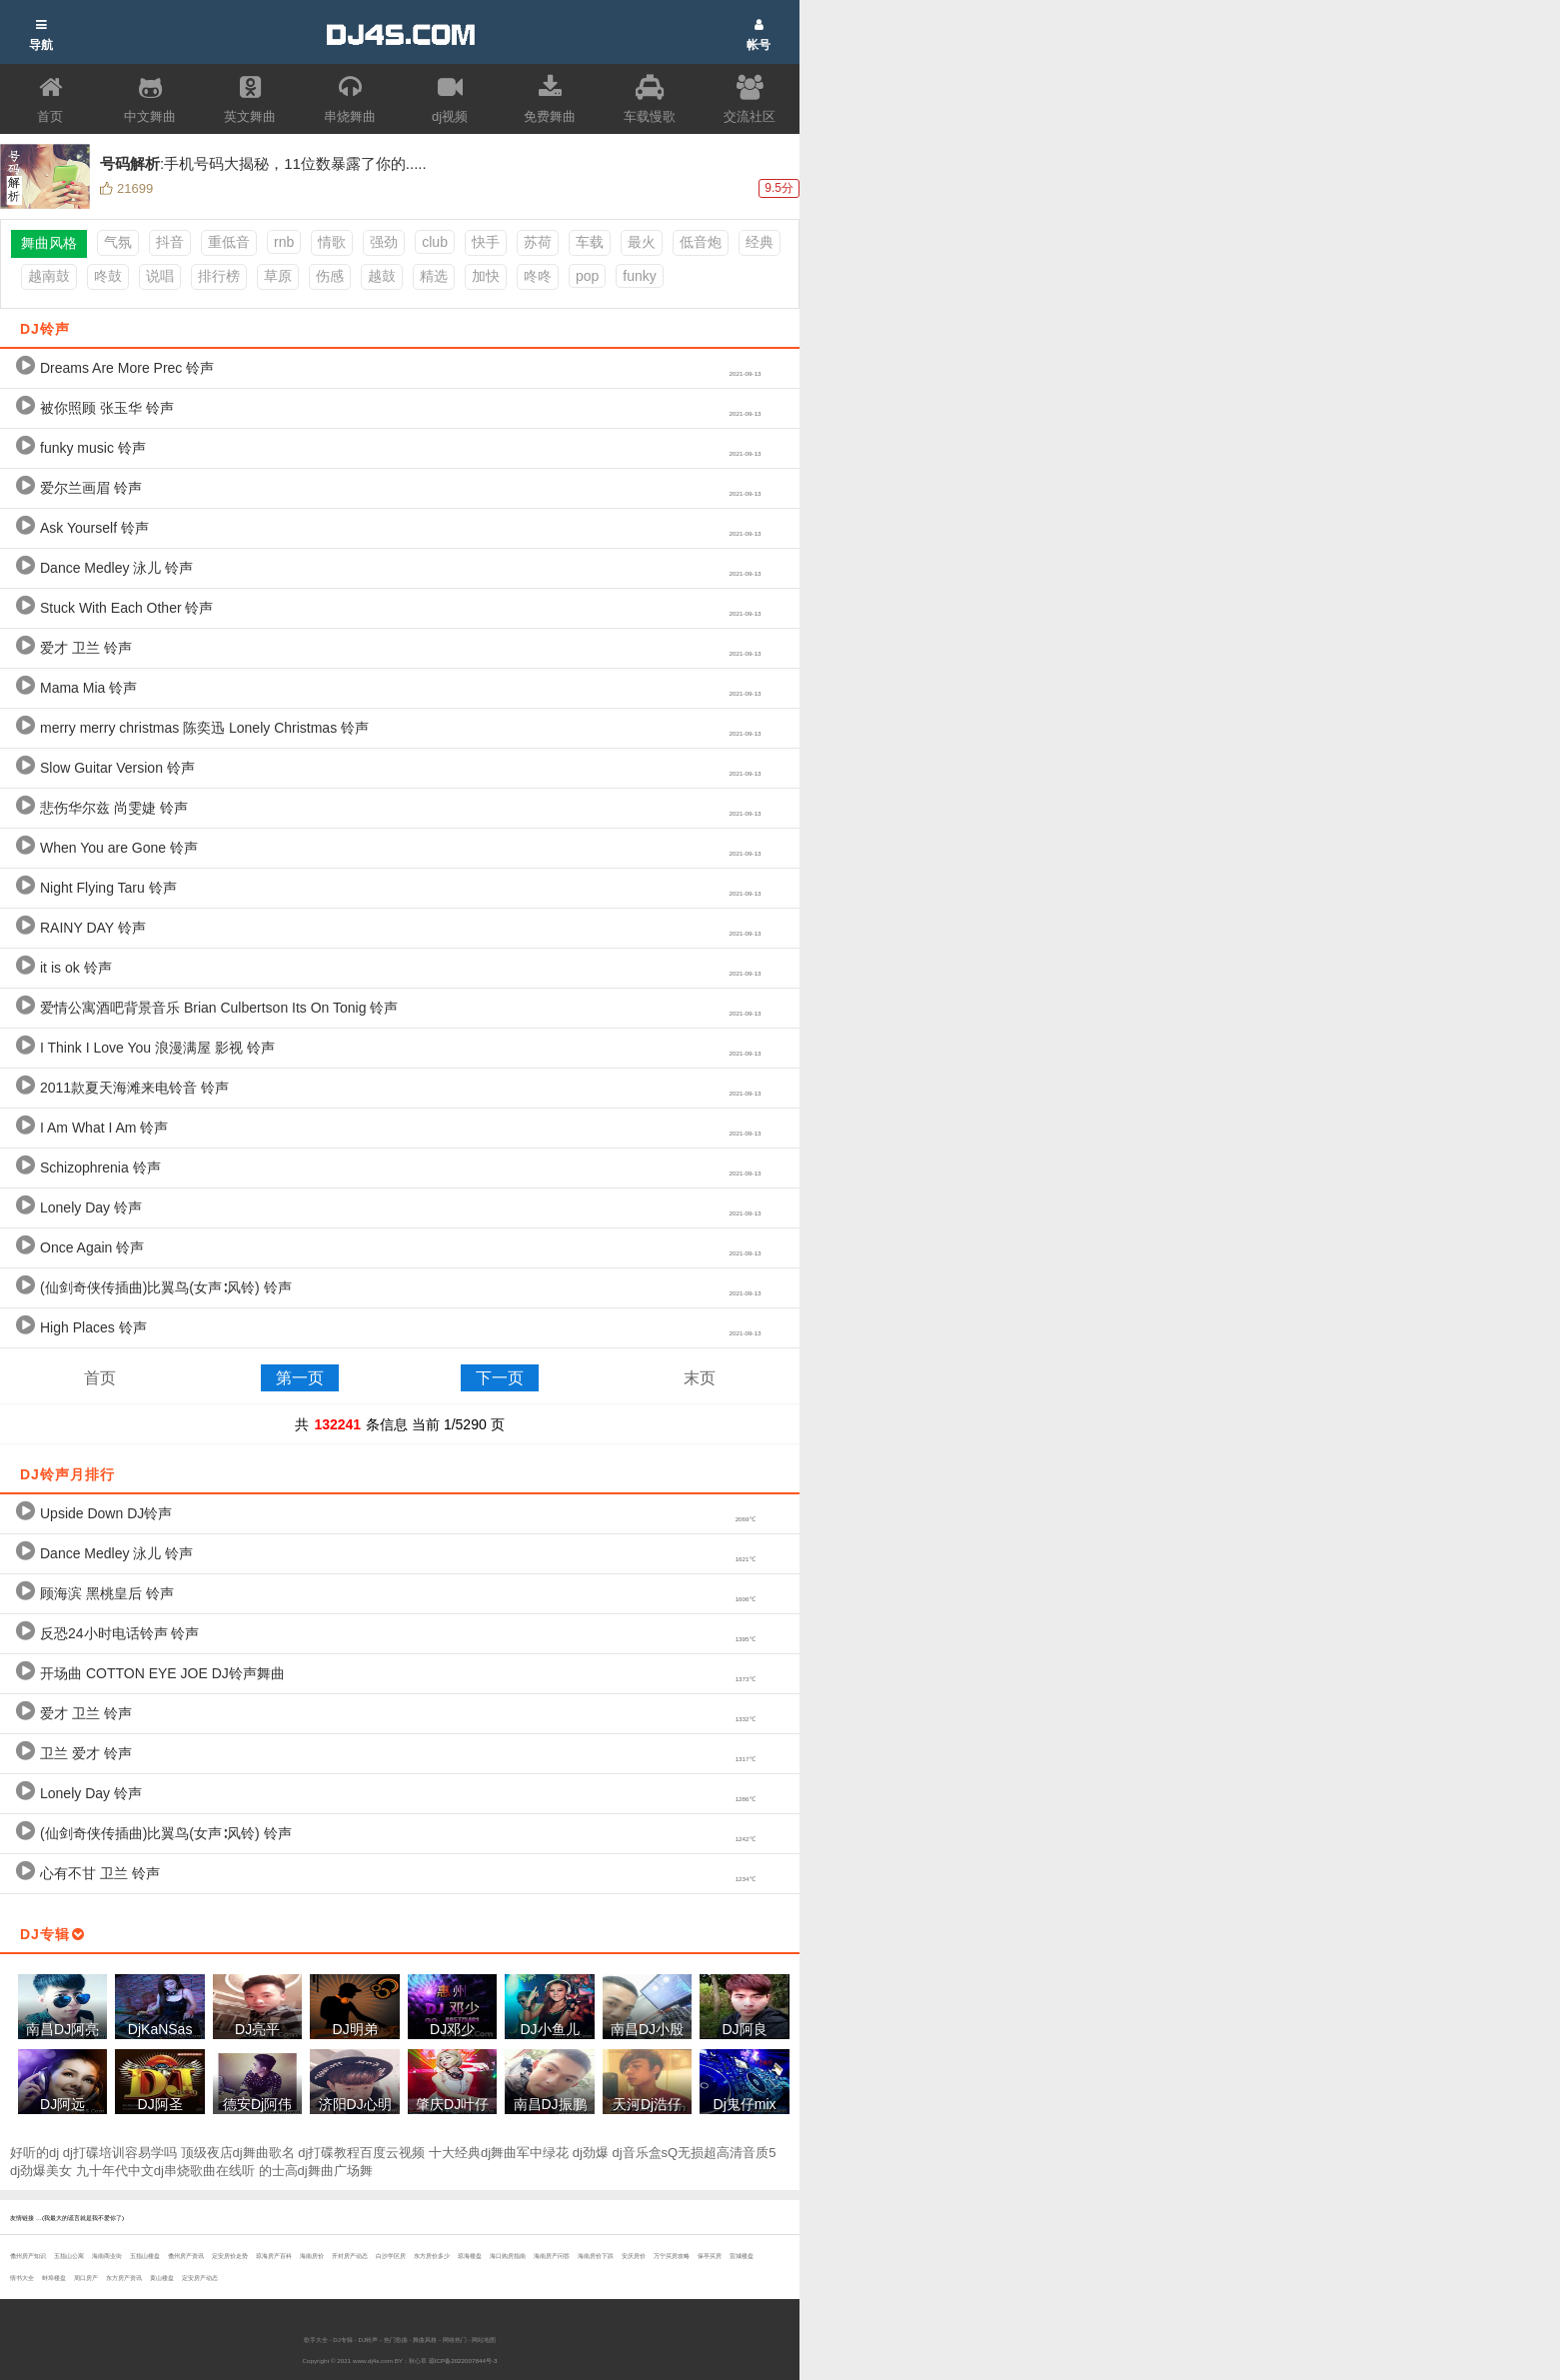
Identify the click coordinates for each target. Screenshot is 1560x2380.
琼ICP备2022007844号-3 (463, 2360)
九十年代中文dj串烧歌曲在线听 (165, 2170)
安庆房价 (634, 2255)
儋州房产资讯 (186, 2255)
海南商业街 (107, 2255)
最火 (642, 242)
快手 (486, 242)
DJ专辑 (343, 2339)
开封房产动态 (350, 2255)
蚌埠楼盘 (54, 2277)
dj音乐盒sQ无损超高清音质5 (695, 2152)
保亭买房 (710, 2255)
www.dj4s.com (373, 2360)
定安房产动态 (200, 2277)
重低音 (229, 242)
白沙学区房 (391, 2255)
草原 (278, 276)
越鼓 (382, 276)
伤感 (330, 276)
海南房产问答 (552, 2255)
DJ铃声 (368, 2339)
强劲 (384, 242)
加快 (486, 276)
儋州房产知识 (28, 2255)
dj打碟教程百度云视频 (361, 2152)
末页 (700, 1377)
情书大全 (22, 2277)
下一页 (500, 1377)
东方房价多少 (432, 2255)
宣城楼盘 (742, 2255)
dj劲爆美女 (41, 2170)
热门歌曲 (396, 2339)
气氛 (118, 242)
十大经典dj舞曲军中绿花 (499, 2152)
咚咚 (538, 276)
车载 (590, 242)
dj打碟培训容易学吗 (120, 2152)
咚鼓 (108, 276)
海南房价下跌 (596, 2255)
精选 (434, 276)
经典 (760, 242)
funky (639, 276)
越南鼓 (49, 276)
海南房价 (312, 2255)
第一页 (300, 1377)
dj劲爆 (591, 2152)
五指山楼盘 (145, 2255)
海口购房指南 (508, 2255)
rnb (284, 242)
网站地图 (484, 2339)
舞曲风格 (425, 2339)
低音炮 (701, 242)
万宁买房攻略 (672, 2255)
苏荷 (538, 242)
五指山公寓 (69, 2255)
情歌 (332, 242)
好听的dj (34, 2152)
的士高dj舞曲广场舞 (316, 2170)
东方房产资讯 (124, 2277)
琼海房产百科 (274, 2255)
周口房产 (86, 2277)
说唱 (160, 276)
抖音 (170, 242)
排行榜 (219, 276)
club (435, 242)
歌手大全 (316, 2339)
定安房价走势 (230, 2255)
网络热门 (455, 2339)
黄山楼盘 (162, 2277)
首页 (100, 1377)
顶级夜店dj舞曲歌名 (238, 2152)
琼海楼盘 (470, 2255)
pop (587, 276)
